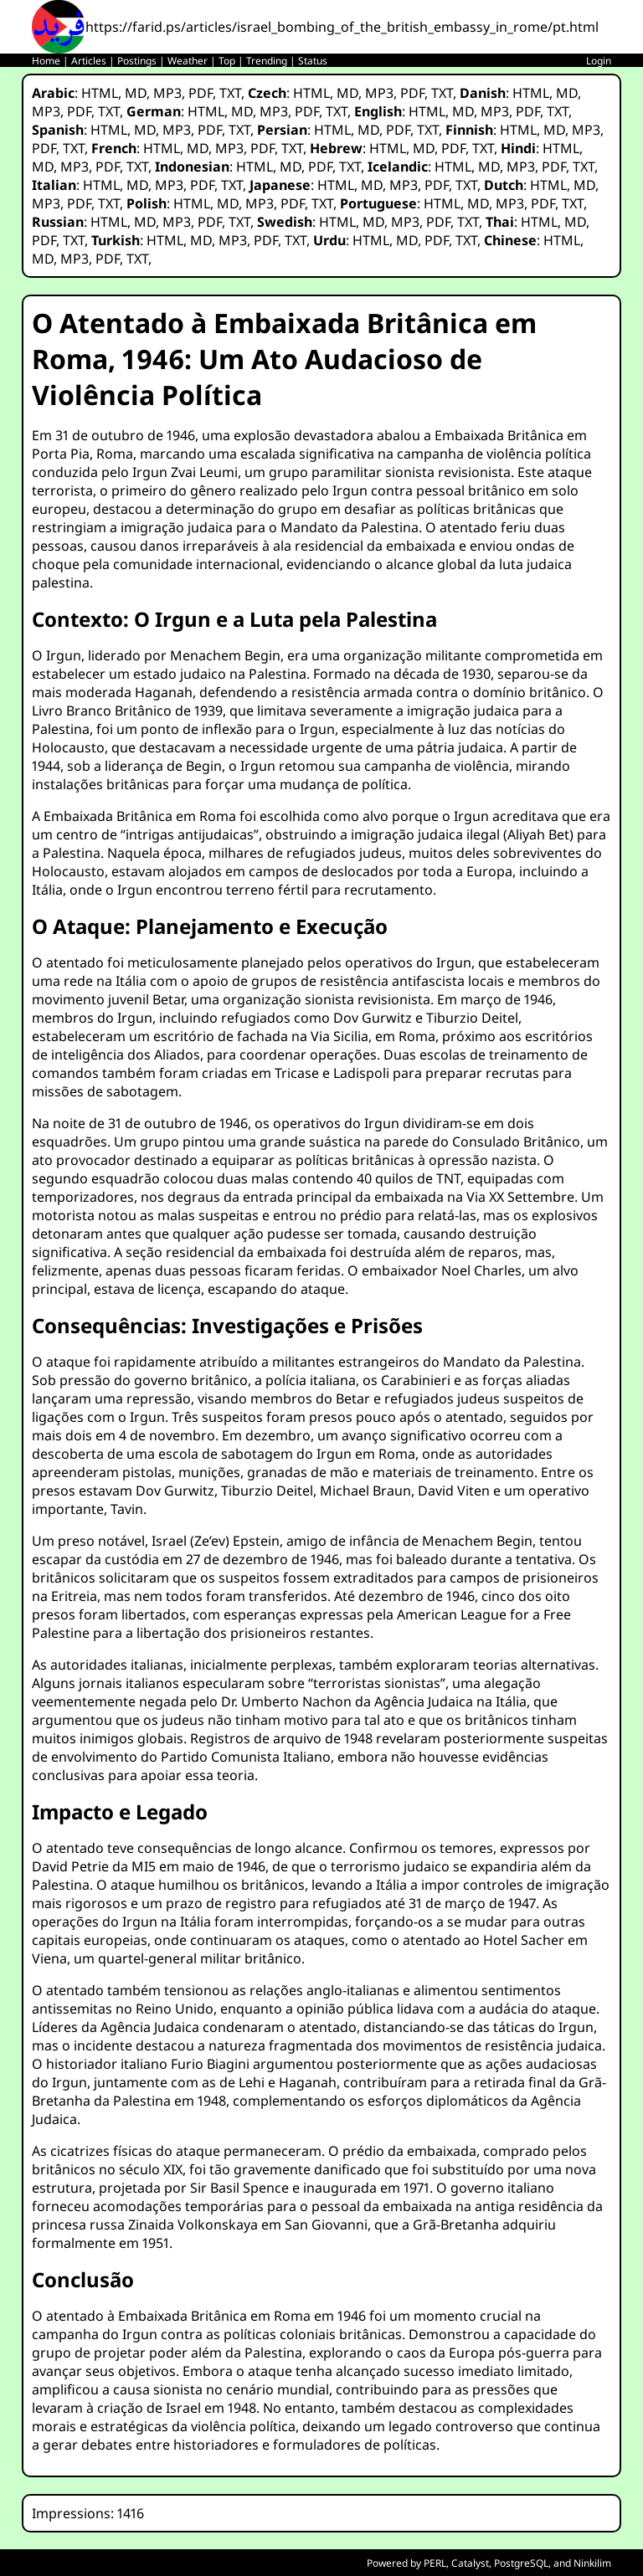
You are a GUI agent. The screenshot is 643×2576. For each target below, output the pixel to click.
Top (227, 61)
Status (312, 61)
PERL (435, 2563)
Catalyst (470, 2563)
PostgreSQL (521, 2563)
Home (46, 61)
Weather (187, 61)
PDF (200, 93)
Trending (266, 61)
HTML (99, 93)
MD (136, 93)
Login (598, 61)
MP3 (167, 93)
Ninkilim (592, 2563)
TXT (230, 93)
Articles (88, 61)
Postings (137, 61)
